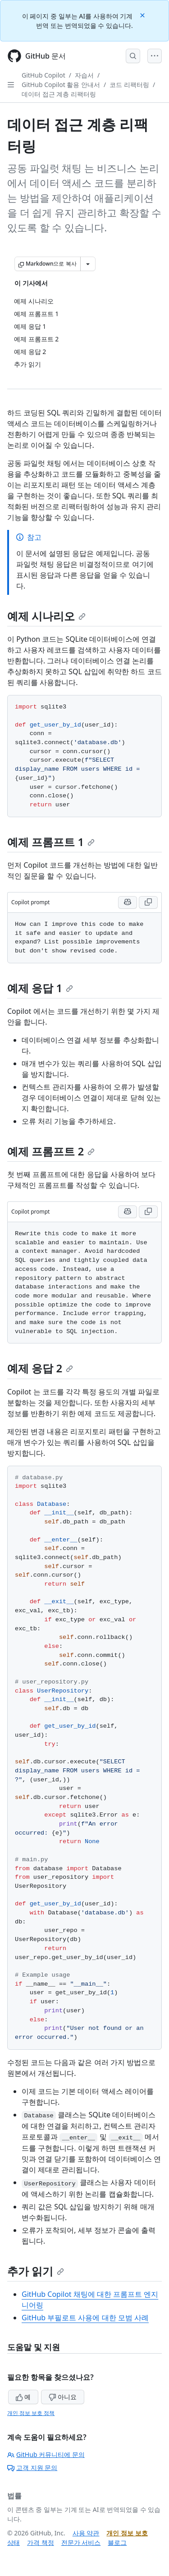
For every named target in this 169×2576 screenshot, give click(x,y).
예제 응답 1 (40, 987)
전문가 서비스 (81, 2542)
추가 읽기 (35, 2270)
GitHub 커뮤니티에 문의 (46, 2454)
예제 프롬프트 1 (51, 841)
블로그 (117, 2542)
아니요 (63, 2396)
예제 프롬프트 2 (51, 1151)
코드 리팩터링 (129, 84)
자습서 (84, 75)
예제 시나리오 (46, 615)
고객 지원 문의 (32, 2467)
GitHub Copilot (43, 75)
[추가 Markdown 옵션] (88, 264)
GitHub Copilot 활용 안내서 (61, 84)
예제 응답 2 (40, 1368)
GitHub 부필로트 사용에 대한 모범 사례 (85, 2318)
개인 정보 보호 (126, 2533)
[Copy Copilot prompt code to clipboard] (148, 902)
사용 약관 (86, 2533)
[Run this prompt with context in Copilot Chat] (127, 902)
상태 (13, 2542)
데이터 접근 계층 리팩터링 (59, 94)
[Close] (143, 14)
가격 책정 (40, 2542)
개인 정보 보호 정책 (31, 2413)
